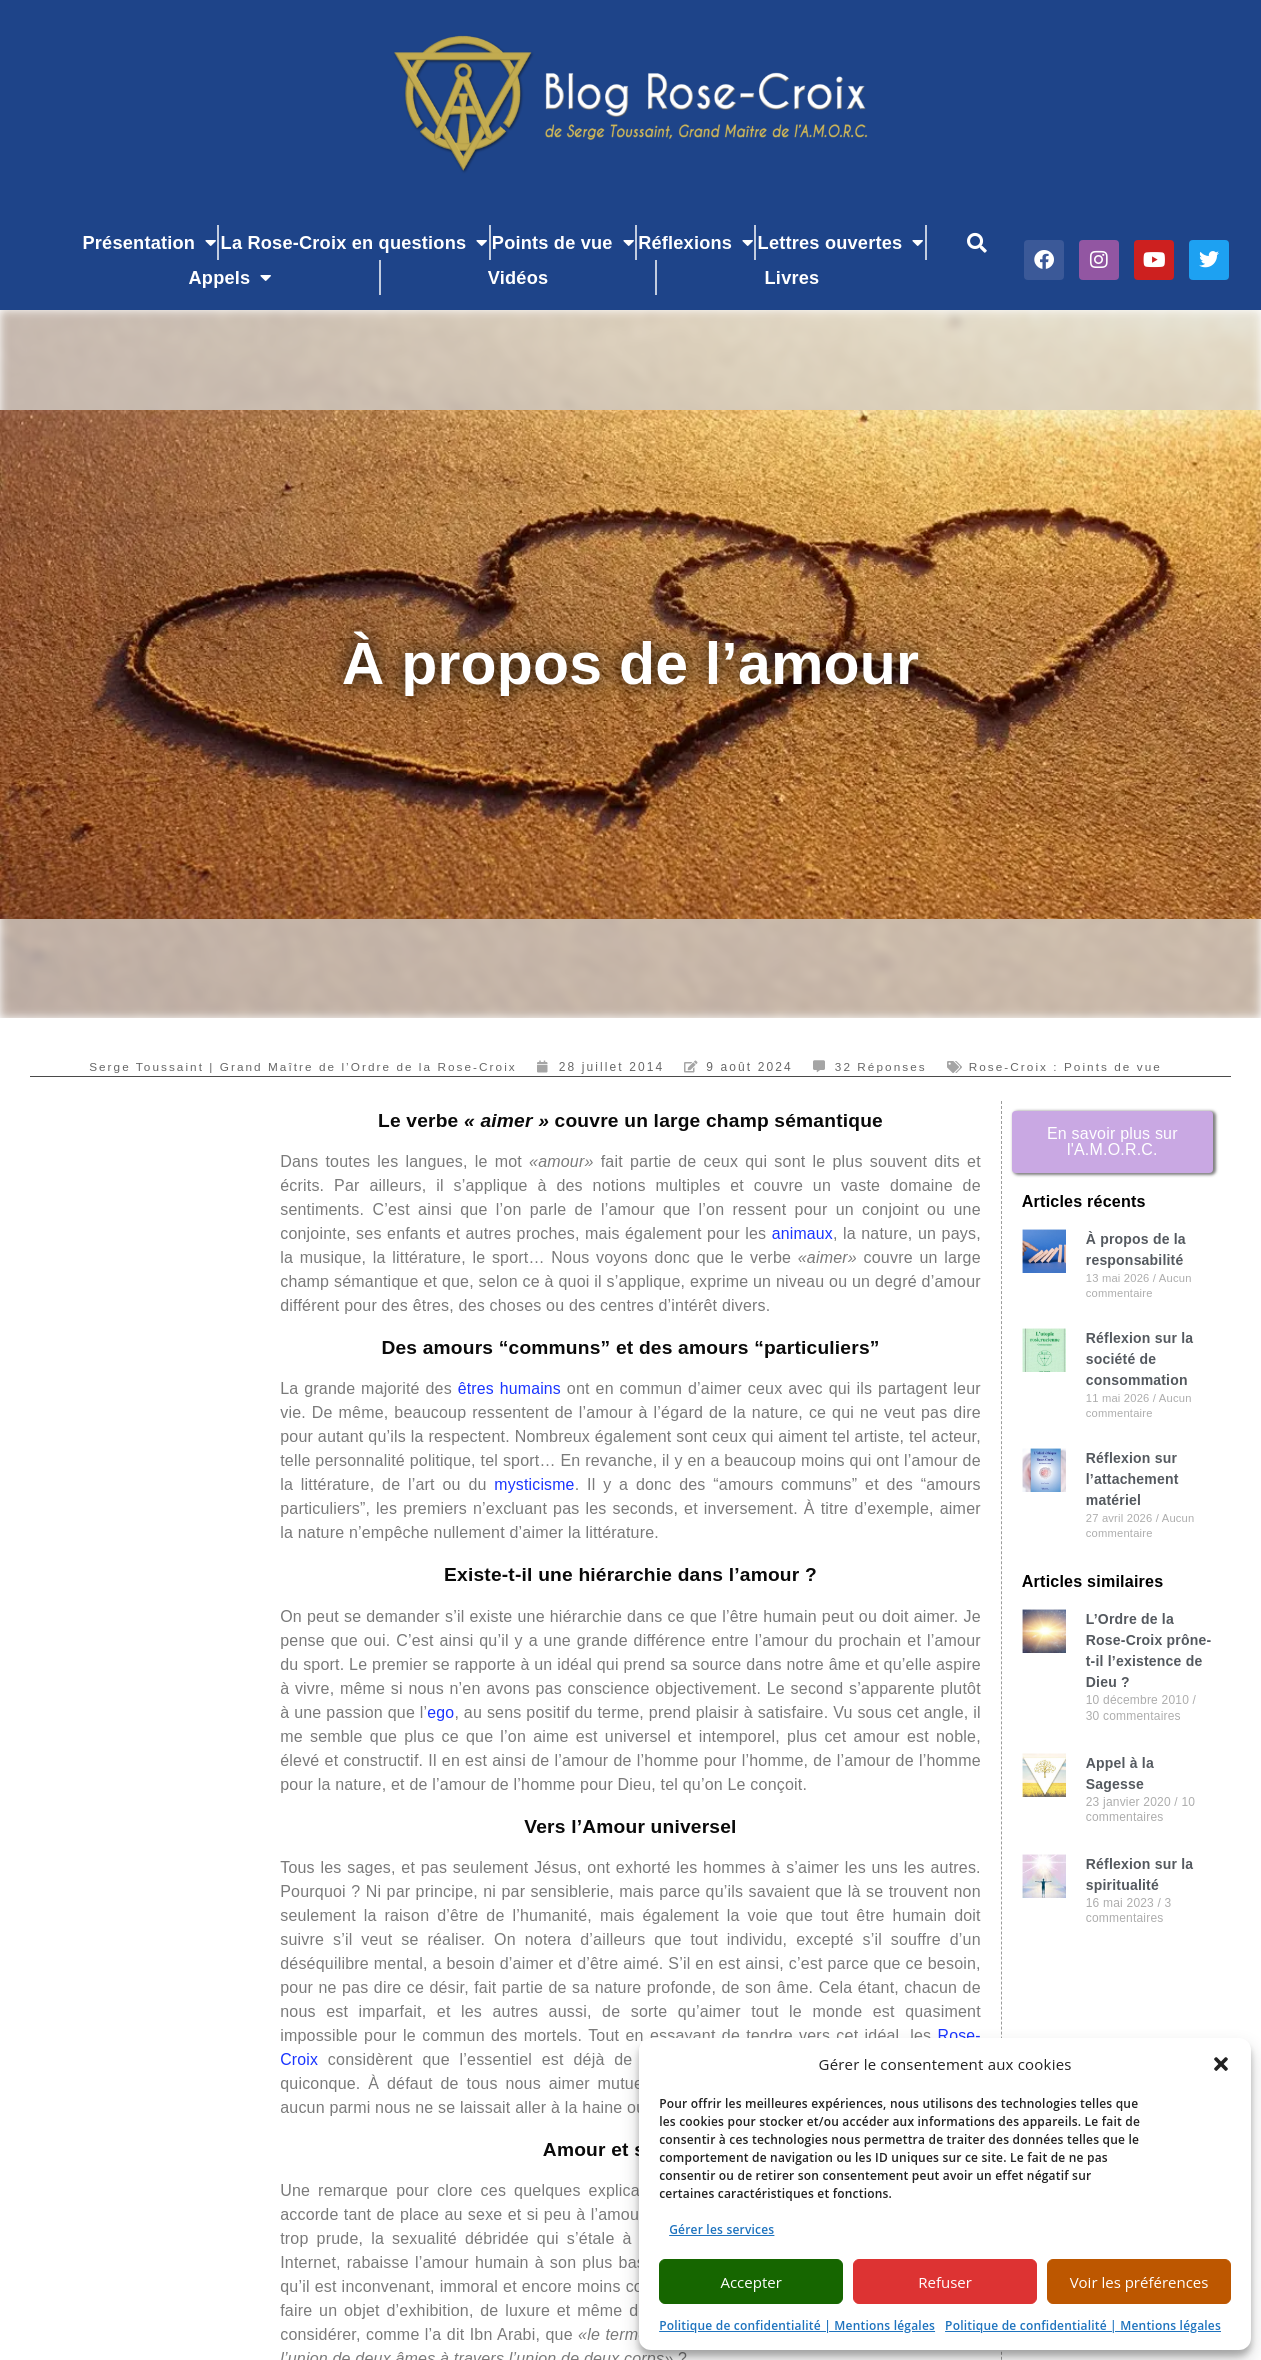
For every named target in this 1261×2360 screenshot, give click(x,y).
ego (440, 1712)
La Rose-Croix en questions (354, 242)
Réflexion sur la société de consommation (1139, 1359)
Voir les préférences (1139, 2282)
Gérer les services (721, 2229)
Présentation (150, 242)
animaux (802, 1233)
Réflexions (695, 242)
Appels (230, 277)
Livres (792, 278)
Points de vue (563, 242)
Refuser (945, 2282)
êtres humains (509, 1388)
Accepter (750, 2282)
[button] (1221, 2064)
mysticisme (534, 1484)
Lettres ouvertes (841, 242)
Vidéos (518, 278)
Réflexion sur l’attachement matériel (1132, 1479)
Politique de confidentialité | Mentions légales (797, 2325)
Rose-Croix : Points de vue (1070, 1067)
